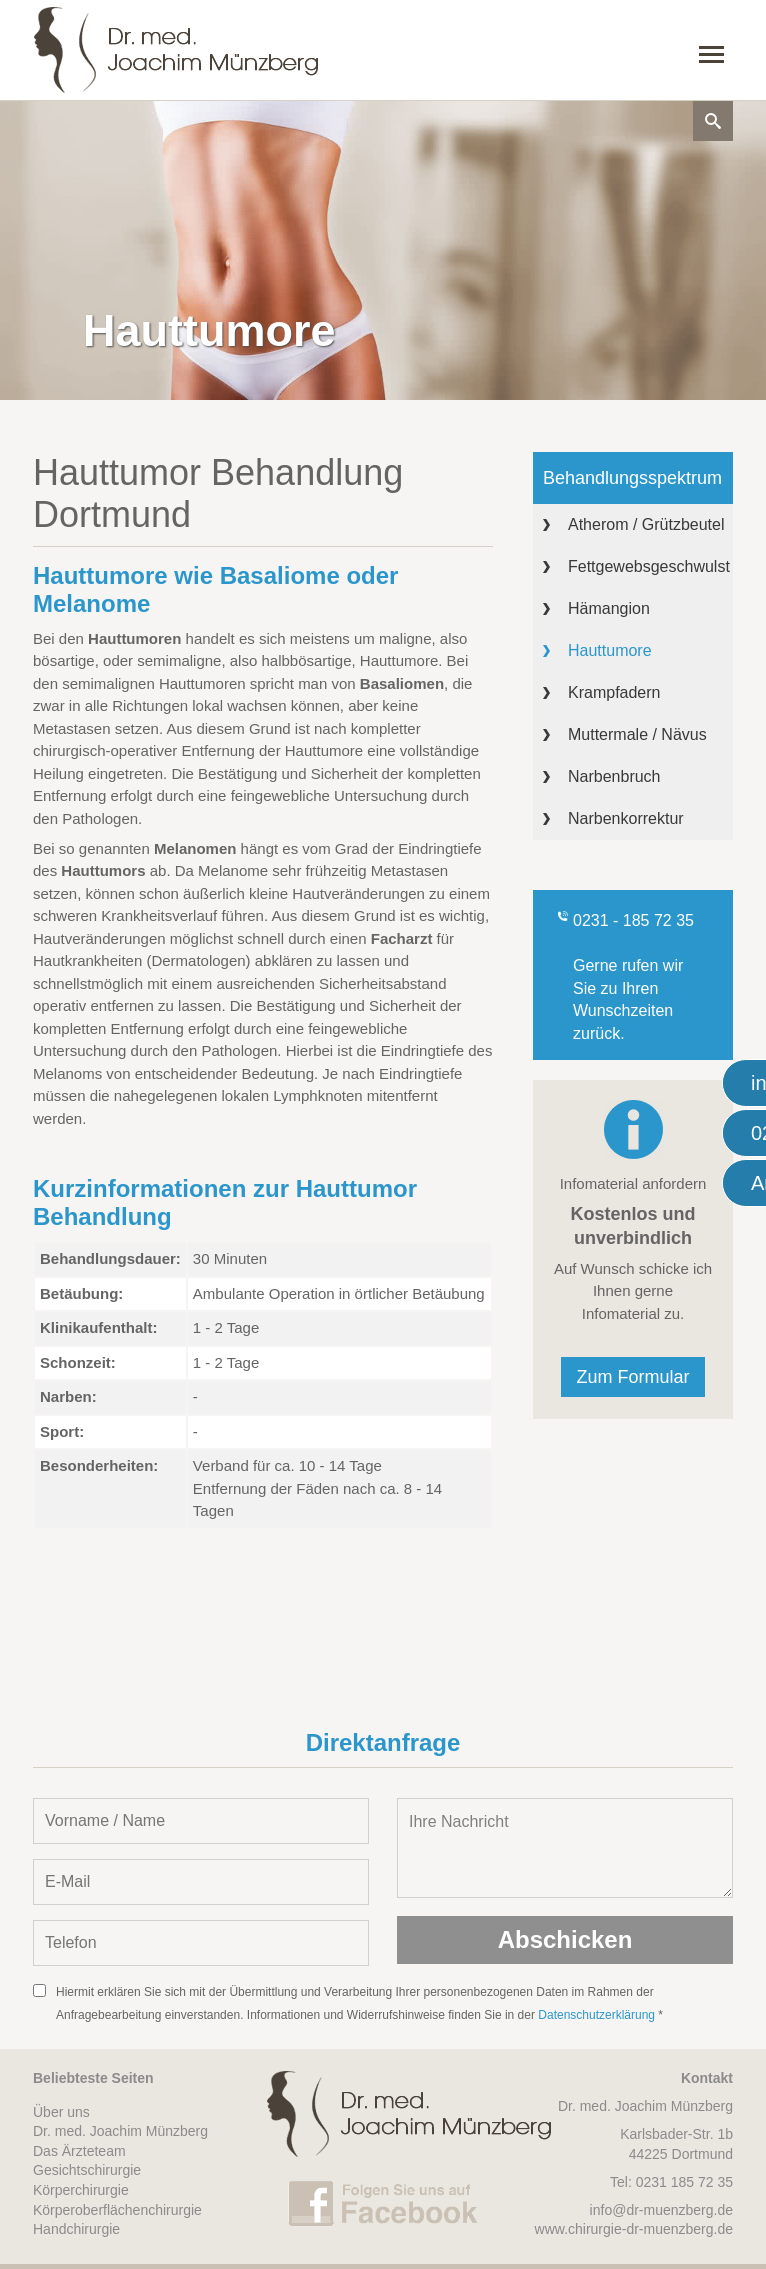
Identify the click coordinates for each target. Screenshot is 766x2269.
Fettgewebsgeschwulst (649, 566)
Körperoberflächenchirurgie (117, 2210)
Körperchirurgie (81, 2190)
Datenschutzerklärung (596, 2015)
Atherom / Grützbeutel (646, 524)
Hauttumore (610, 650)
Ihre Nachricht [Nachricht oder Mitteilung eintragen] (565, 1848)
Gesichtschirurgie (87, 2170)
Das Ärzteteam (79, 2151)
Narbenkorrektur (626, 818)
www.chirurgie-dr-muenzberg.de (634, 2229)
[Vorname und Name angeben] (201, 1821)
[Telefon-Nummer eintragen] (201, 1943)
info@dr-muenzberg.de (661, 2210)
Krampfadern (614, 692)
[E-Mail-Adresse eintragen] (201, 1882)
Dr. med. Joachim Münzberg (120, 2131)
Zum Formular (632, 1377)
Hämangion (609, 608)
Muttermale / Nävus (637, 734)
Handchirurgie (76, 2229)
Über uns (61, 2112)
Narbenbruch (614, 776)
